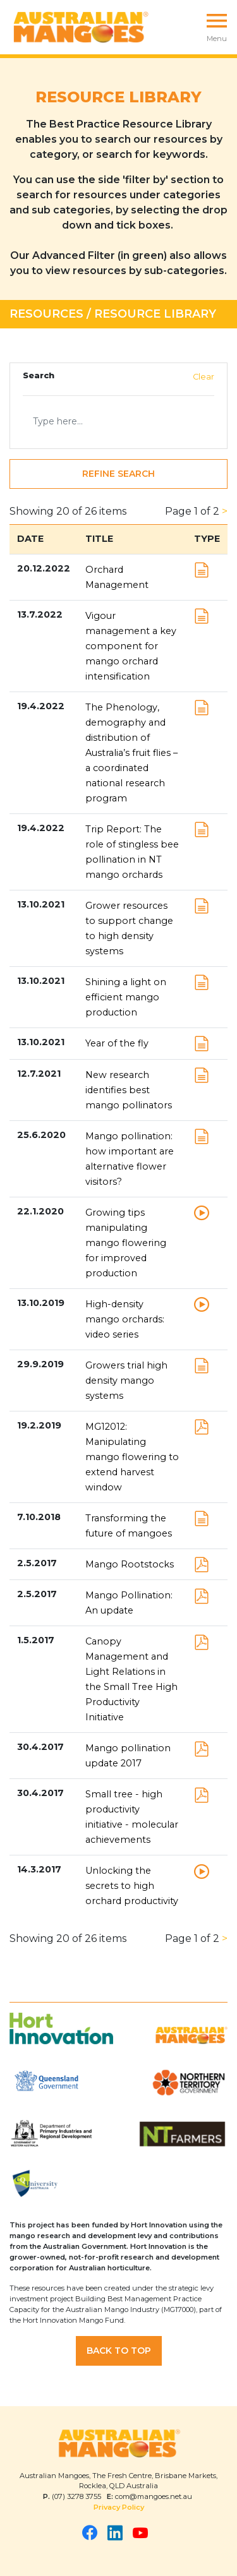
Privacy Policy (119, 2507)
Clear (203, 376)
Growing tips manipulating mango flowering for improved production (125, 1243)
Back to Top (119, 2350)
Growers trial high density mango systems (126, 1380)
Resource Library (155, 314)
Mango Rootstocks (129, 1564)
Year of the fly (117, 1043)
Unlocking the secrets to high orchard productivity (131, 1886)
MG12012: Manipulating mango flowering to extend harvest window (132, 1457)
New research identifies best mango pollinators (128, 1090)
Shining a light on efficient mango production (125, 997)
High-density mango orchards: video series (124, 1319)
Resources (46, 314)
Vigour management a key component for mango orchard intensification (130, 646)
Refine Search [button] (118, 473)
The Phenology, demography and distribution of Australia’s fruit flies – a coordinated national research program (131, 753)
